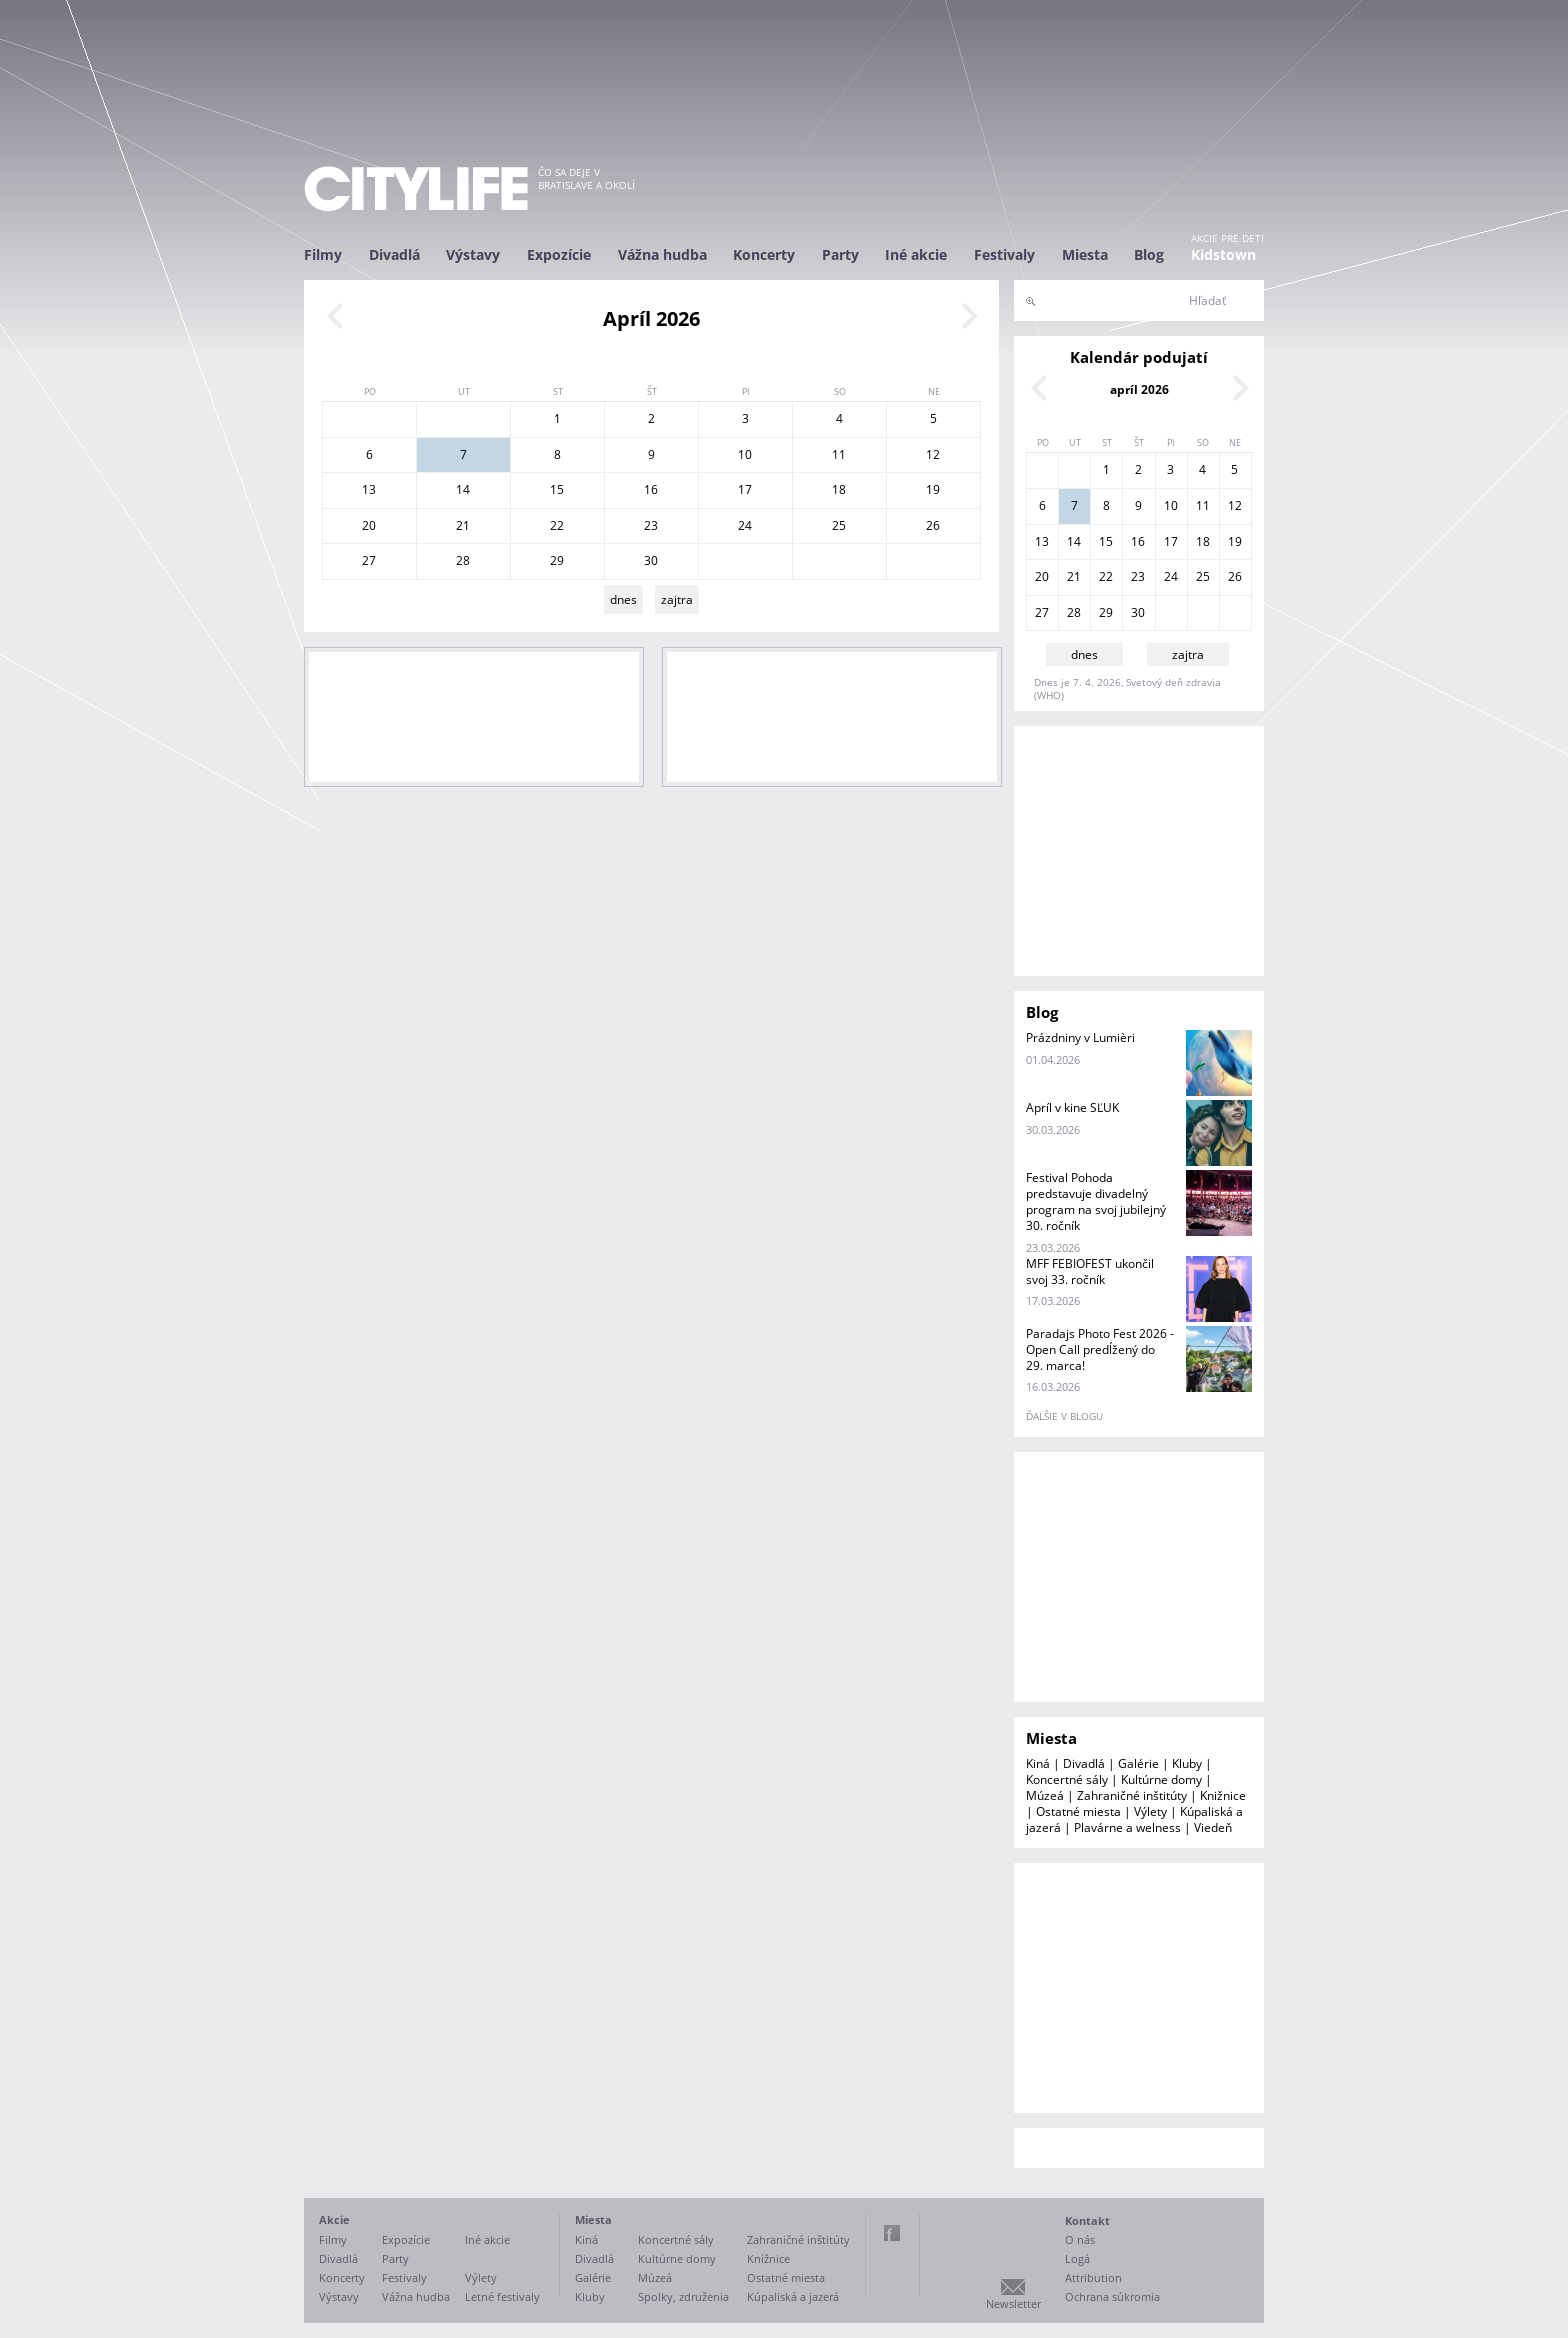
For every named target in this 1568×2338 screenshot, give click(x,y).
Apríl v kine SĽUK (1072, 1107)
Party (840, 254)
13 (369, 489)
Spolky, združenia (683, 2296)
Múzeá (1045, 1795)
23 (651, 525)
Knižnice (1223, 1795)
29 (557, 560)
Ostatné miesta (1078, 1811)
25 (839, 525)
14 (463, 489)
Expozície (559, 254)
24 (745, 525)
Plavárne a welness (1127, 1827)
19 (933, 489)
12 (933, 454)
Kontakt (1087, 2220)
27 (369, 560)
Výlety (1150, 1811)
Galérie (1138, 1763)
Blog (1149, 254)
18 (839, 489)
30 (651, 560)
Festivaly (1004, 254)
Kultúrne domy (1161, 1779)
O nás (1080, 2239)
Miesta (1085, 254)
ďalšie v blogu (1064, 1416)
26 (933, 525)
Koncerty (764, 254)
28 (463, 560)
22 (557, 525)
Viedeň (1213, 1827)
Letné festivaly (502, 2296)
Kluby (1187, 1763)
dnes (623, 599)
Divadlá (394, 254)
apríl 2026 (1139, 389)
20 (369, 525)
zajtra (677, 599)
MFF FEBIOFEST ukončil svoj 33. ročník (1090, 1271)
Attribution (1093, 2277)
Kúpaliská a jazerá (793, 2296)
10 (745, 454)
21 (463, 525)
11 (839, 454)
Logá (1077, 2258)
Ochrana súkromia (1112, 2296)
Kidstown (1223, 254)
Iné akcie (916, 254)
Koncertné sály (1067, 1779)
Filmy (323, 254)
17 (745, 489)
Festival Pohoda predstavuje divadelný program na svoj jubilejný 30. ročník (1096, 1201)
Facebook (892, 2233)
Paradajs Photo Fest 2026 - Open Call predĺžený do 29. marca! (1100, 1349)
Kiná (1038, 1763)
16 (651, 489)
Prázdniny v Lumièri (1080, 1037)
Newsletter (1013, 2303)
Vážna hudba (662, 254)
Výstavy (473, 254)
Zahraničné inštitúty (1132, 1795)
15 (557, 489)
